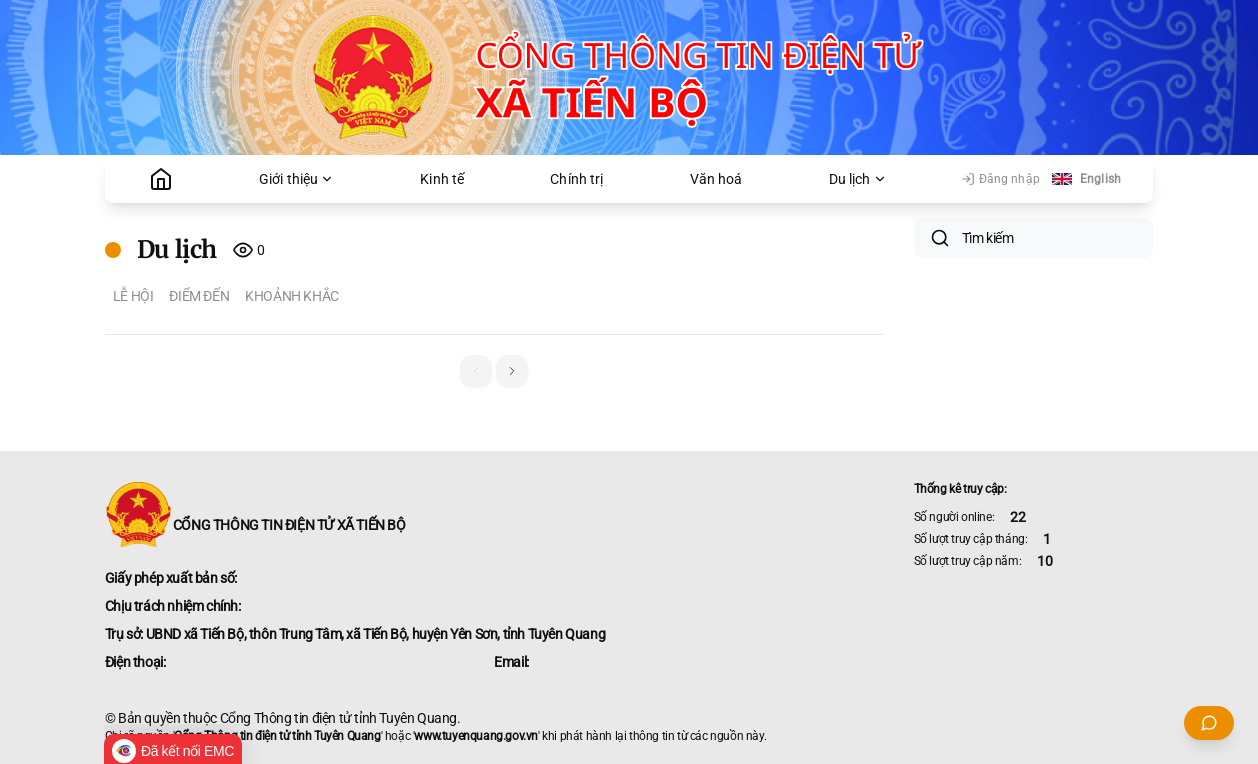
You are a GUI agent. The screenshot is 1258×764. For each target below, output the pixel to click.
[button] (512, 371)
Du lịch (858, 179)
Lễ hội (133, 296)
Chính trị (576, 179)
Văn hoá (716, 179)
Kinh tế (442, 179)
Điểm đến (199, 296)
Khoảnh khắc (292, 296)
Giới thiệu (297, 179)
